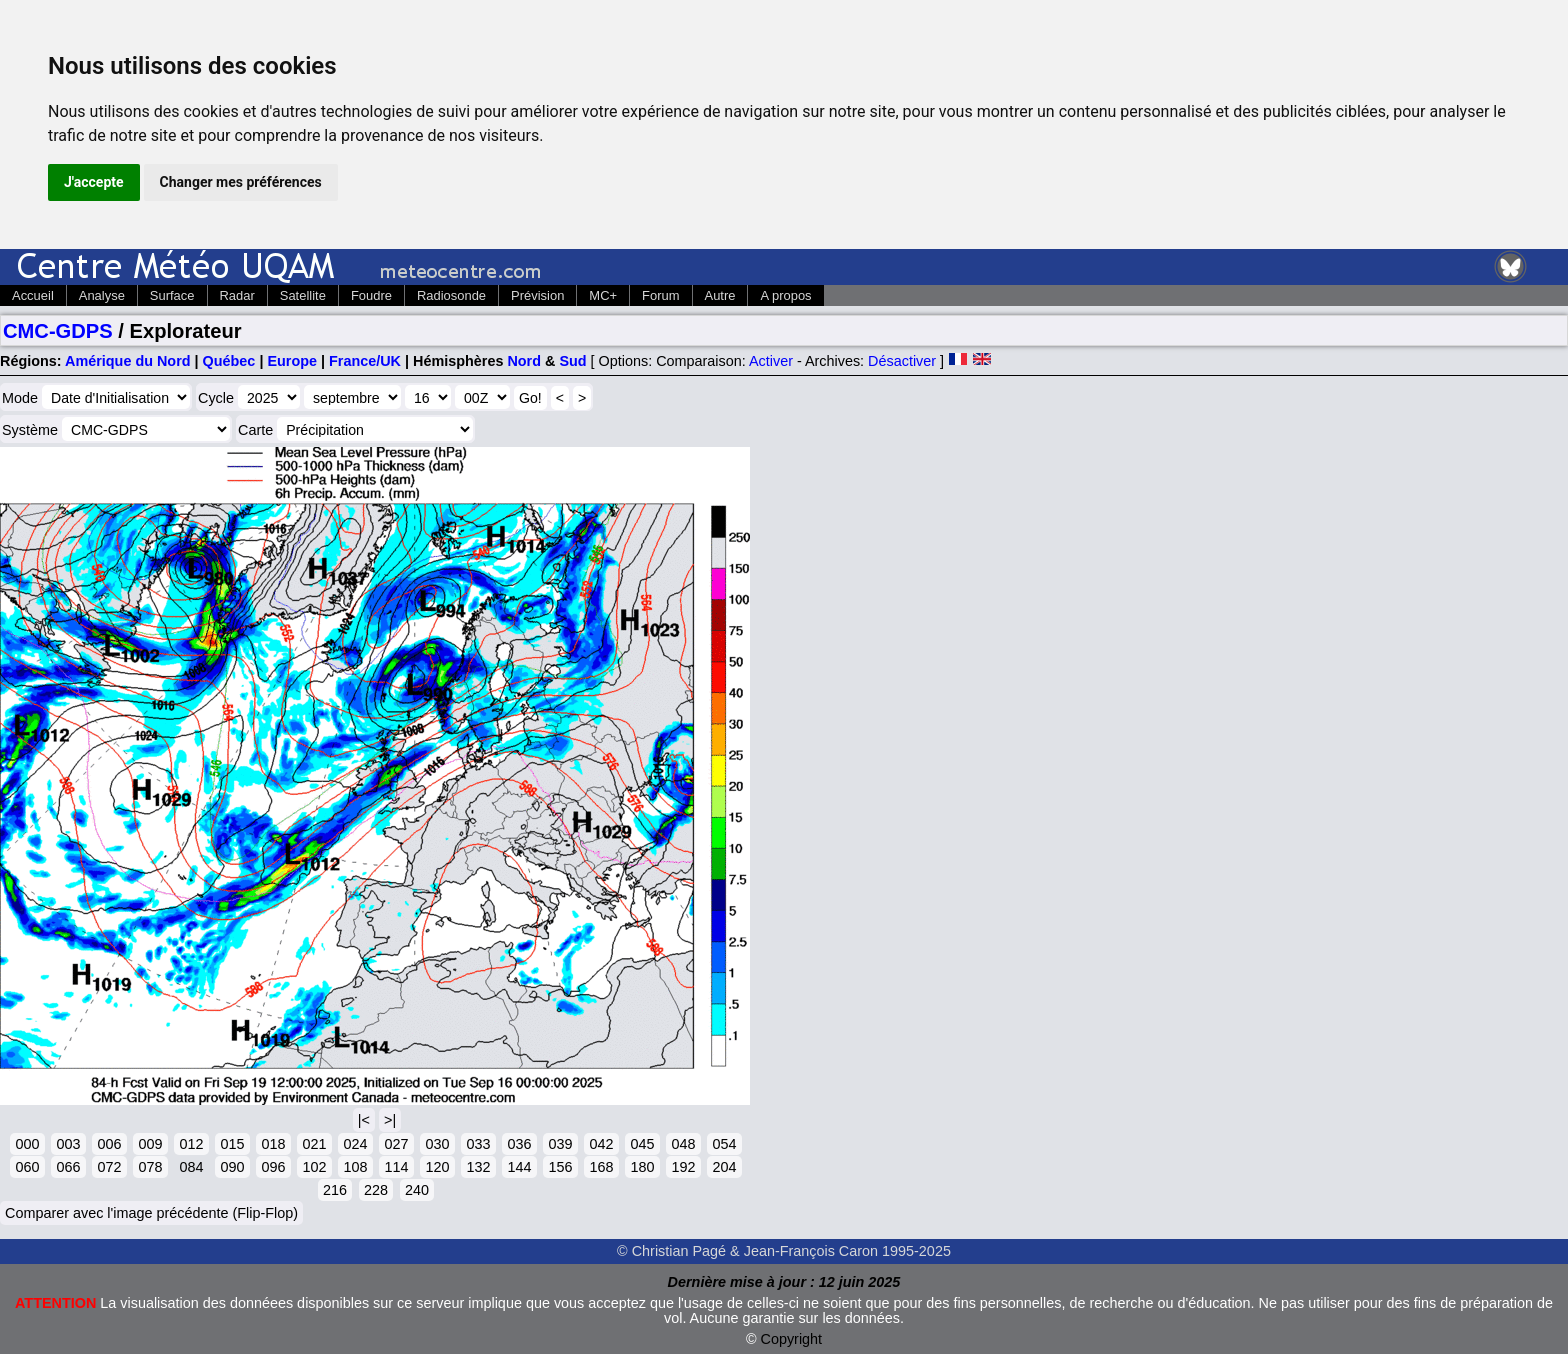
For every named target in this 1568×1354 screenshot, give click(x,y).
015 (232, 1144)
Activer (771, 361)
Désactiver (902, 361)
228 (376, 1190)
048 (683, 1144)
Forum (660, 295)
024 (355, 1144)
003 (68, 1144)
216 (335, 1190)
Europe (292, 361)
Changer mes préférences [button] (241, 182)
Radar (237, 295)
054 (724, 1144)
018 (273, 1144)
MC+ (603, 295)
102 (314, 1167)
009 (150, 1144)
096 (273, 1167)
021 (314, 1144)
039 (560, 1144)
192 (683, 1167)
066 (68, 1167)
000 (27, 1144)
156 (560, 1167)
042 (601, 1144)
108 (355, 1167)
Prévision (537, 295)
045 (642, 1144)
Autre (720, 295)
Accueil (33, 295)
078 (150, 1167)
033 (478, 1144)
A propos (785, 295)
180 (642, 1167)
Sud (572, 361)
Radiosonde (451, 295)
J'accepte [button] (94, 182)
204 (724, 1167)
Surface (172, 295)
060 (27, 1167)
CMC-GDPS (58, 331)
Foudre (371, 295)
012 (191, 1144)
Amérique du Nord (128, 361)
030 (437, 1144)
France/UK (365, 361)
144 (519, 1167)
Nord (524, 361)
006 (109, 1144)
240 (417, 1190)
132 (478, 1167)
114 (396, 1167)
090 (232, 1167)
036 (519, 1144)
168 (601, 1167)
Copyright (792, 1339)
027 (396, 1144)
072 (109, 1167)
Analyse (102, 295)
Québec (229, 361)
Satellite (303, 295)
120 (437, 1167)
